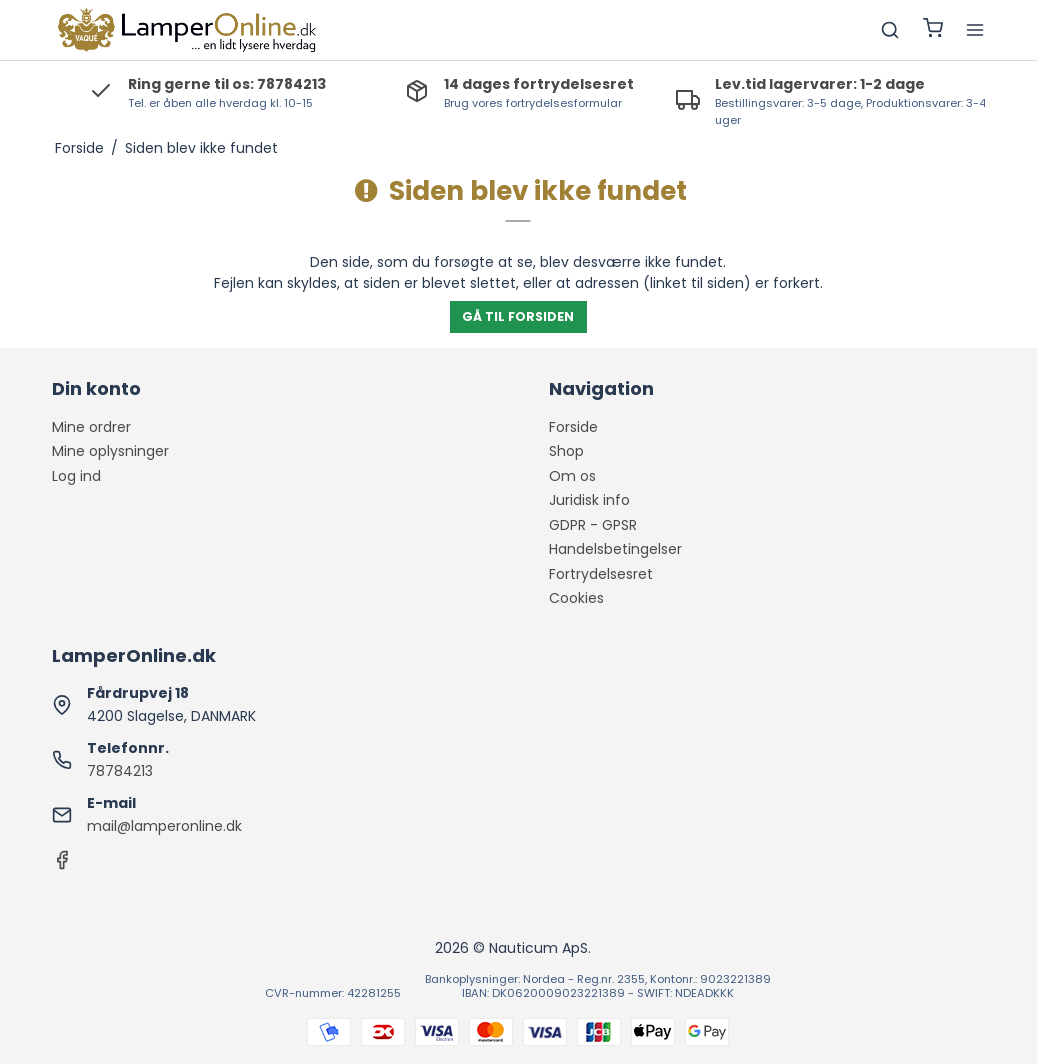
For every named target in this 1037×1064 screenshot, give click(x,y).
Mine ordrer (91, 427)
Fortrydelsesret (601, 574)
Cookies (576, 598)
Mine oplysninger (110, 451)
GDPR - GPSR (593, 525)
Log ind (76, 476)
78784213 (120, 771)
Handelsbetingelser (615, 549)
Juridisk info (589, 500)
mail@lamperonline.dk (164, 826)
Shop (566, 451)
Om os (572, 476)
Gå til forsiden (518, 316)
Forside (573, 427)
